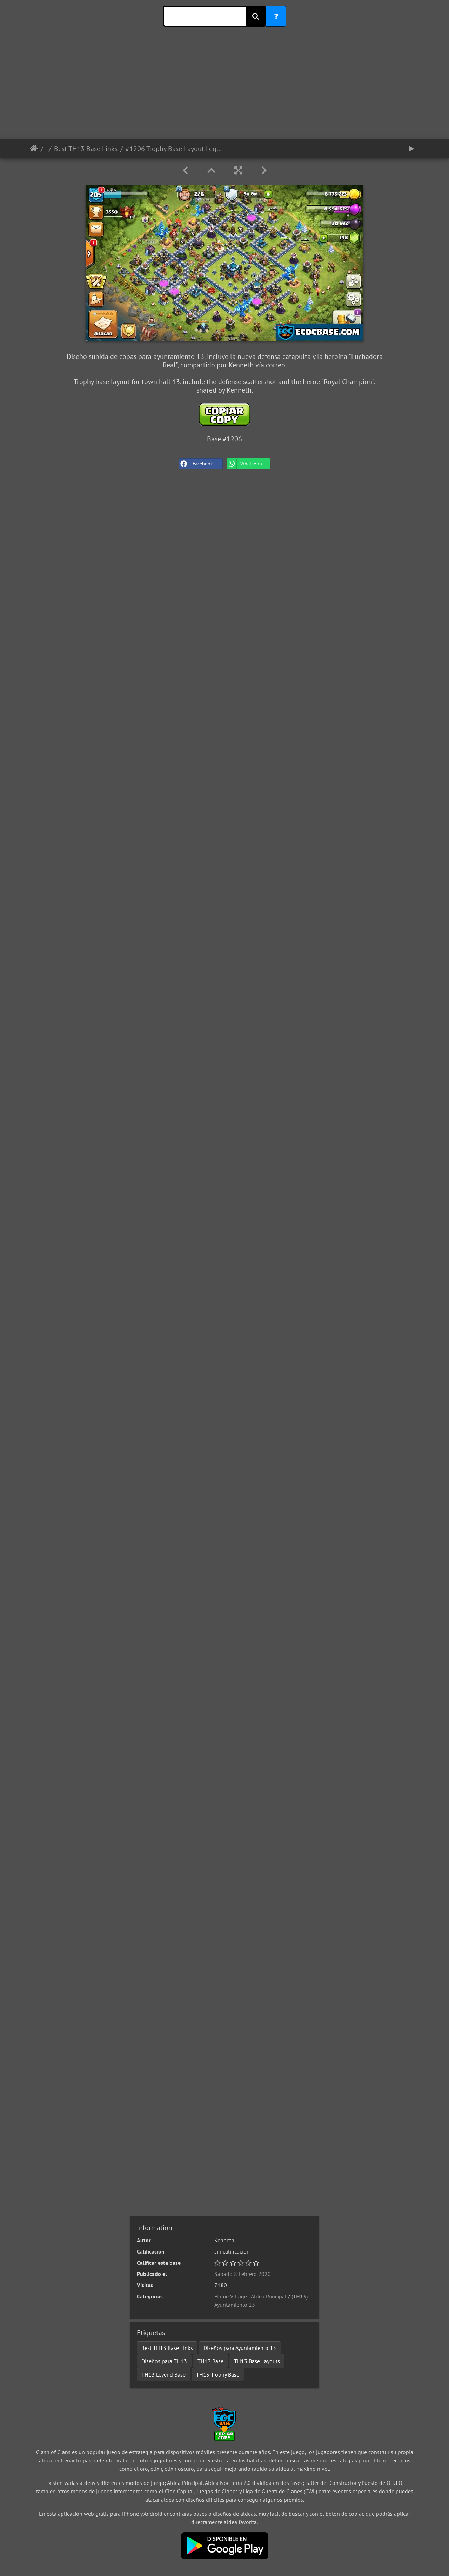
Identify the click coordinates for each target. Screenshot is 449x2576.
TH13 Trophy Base (217, 2374)
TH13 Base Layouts (257, 2361)
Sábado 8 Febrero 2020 (242, 2273)
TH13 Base (210, 2361)
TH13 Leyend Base (163, 2374)
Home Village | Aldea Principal (250, 2296)
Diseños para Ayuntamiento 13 (239, 2347)
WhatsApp (244, 464)
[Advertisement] (224, 90)
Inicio (34, 148)
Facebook (196, 464)
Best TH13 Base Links (86, 148)
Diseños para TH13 (164, 2361)
